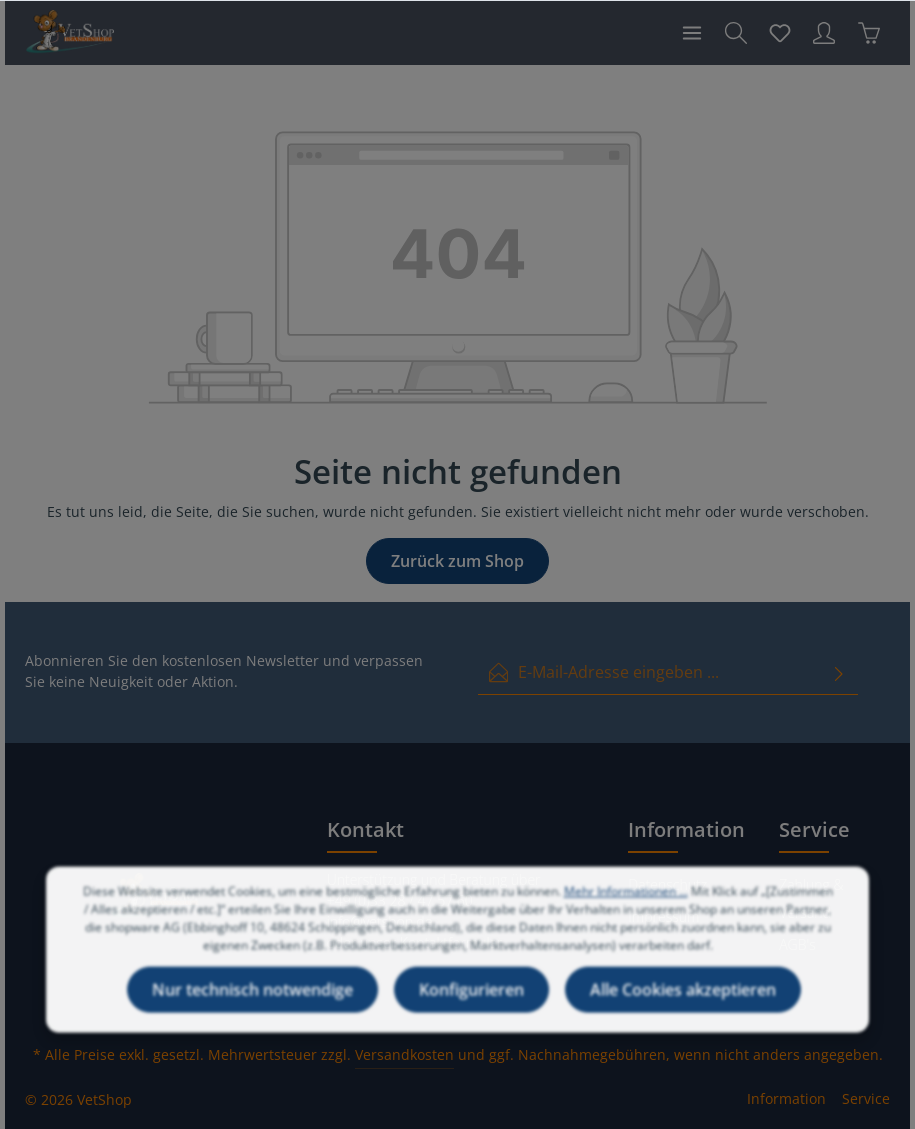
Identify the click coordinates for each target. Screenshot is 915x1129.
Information (786, 1098)
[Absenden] (839, 672)
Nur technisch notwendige (252, 1008)
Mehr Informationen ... (626, 909)
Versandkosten (404, 1054)
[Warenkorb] (869, 33)
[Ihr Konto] (824, 33)
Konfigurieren (471, 1008)
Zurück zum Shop (457, 561)
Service (866, 1098)
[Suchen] (736, 33)
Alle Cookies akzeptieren (683, 1008)
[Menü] (692, 33)
